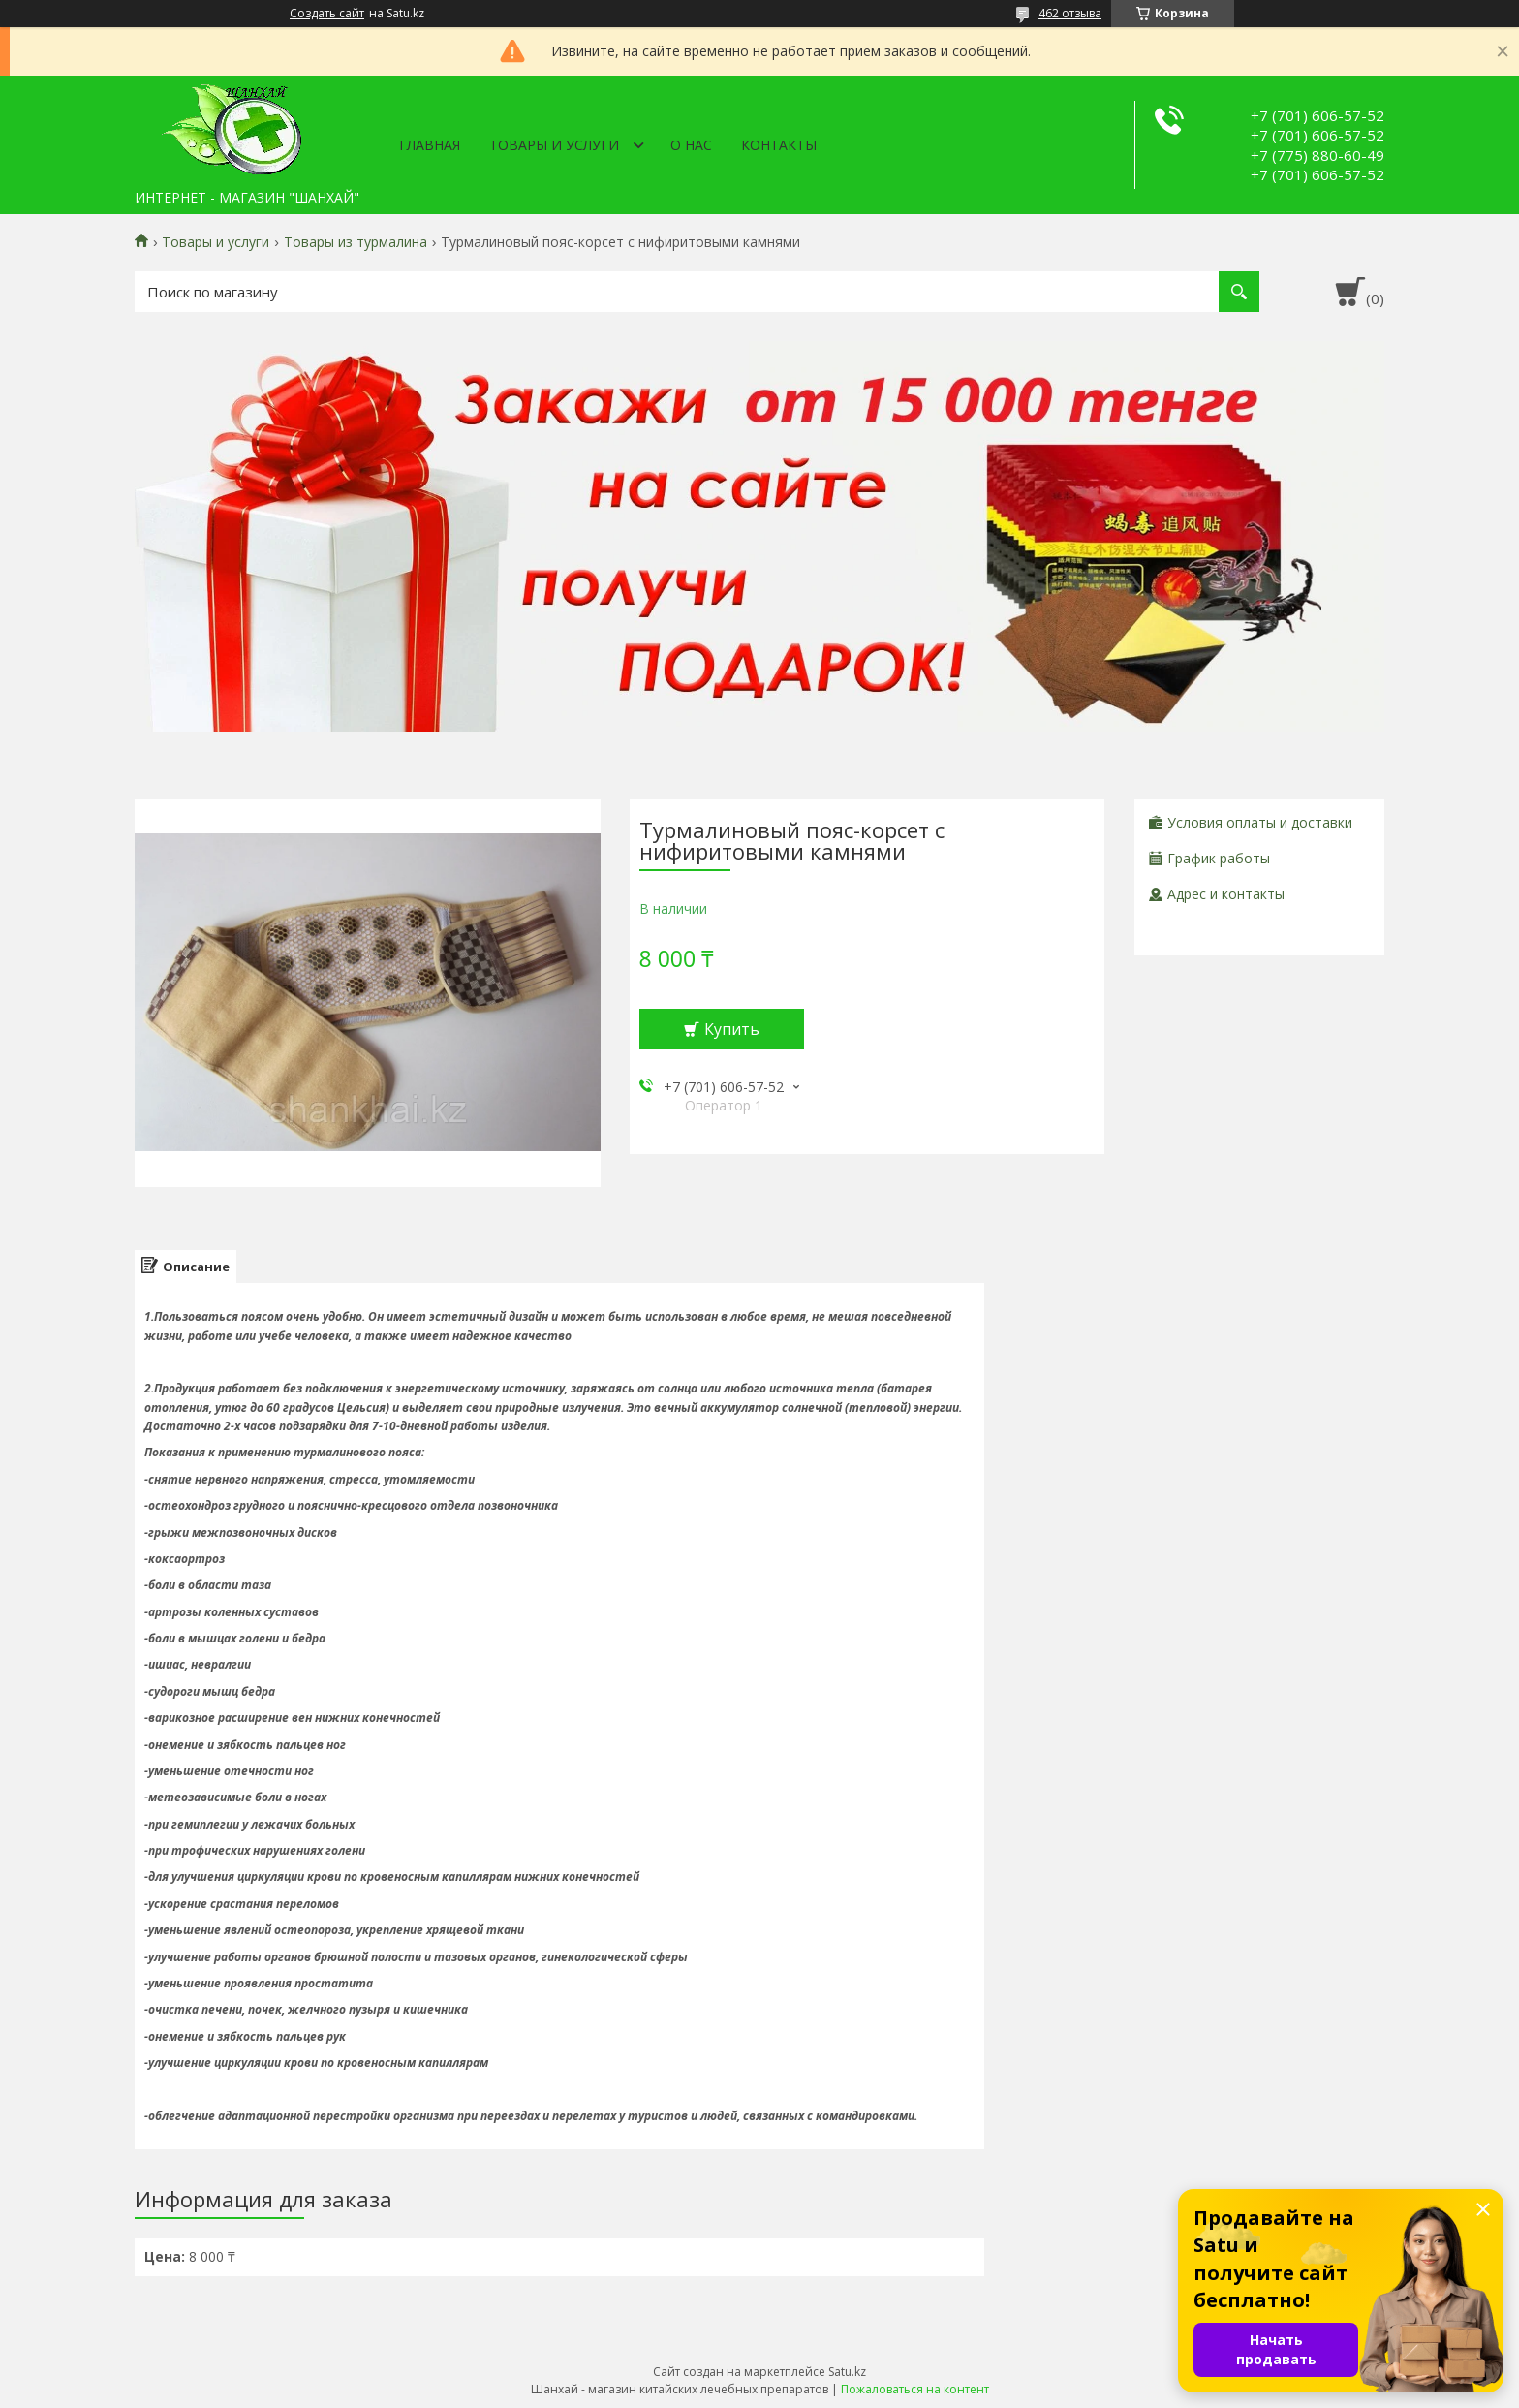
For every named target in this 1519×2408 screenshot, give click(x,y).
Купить (732, 1029)
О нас (691, 145)
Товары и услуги (554, 145)
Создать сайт (327, 13)
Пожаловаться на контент (915, 2389)
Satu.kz (847, 2371)
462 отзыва (1069, 13)
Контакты (779, 145)
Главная (429, 145)
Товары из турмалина (355, 242)
